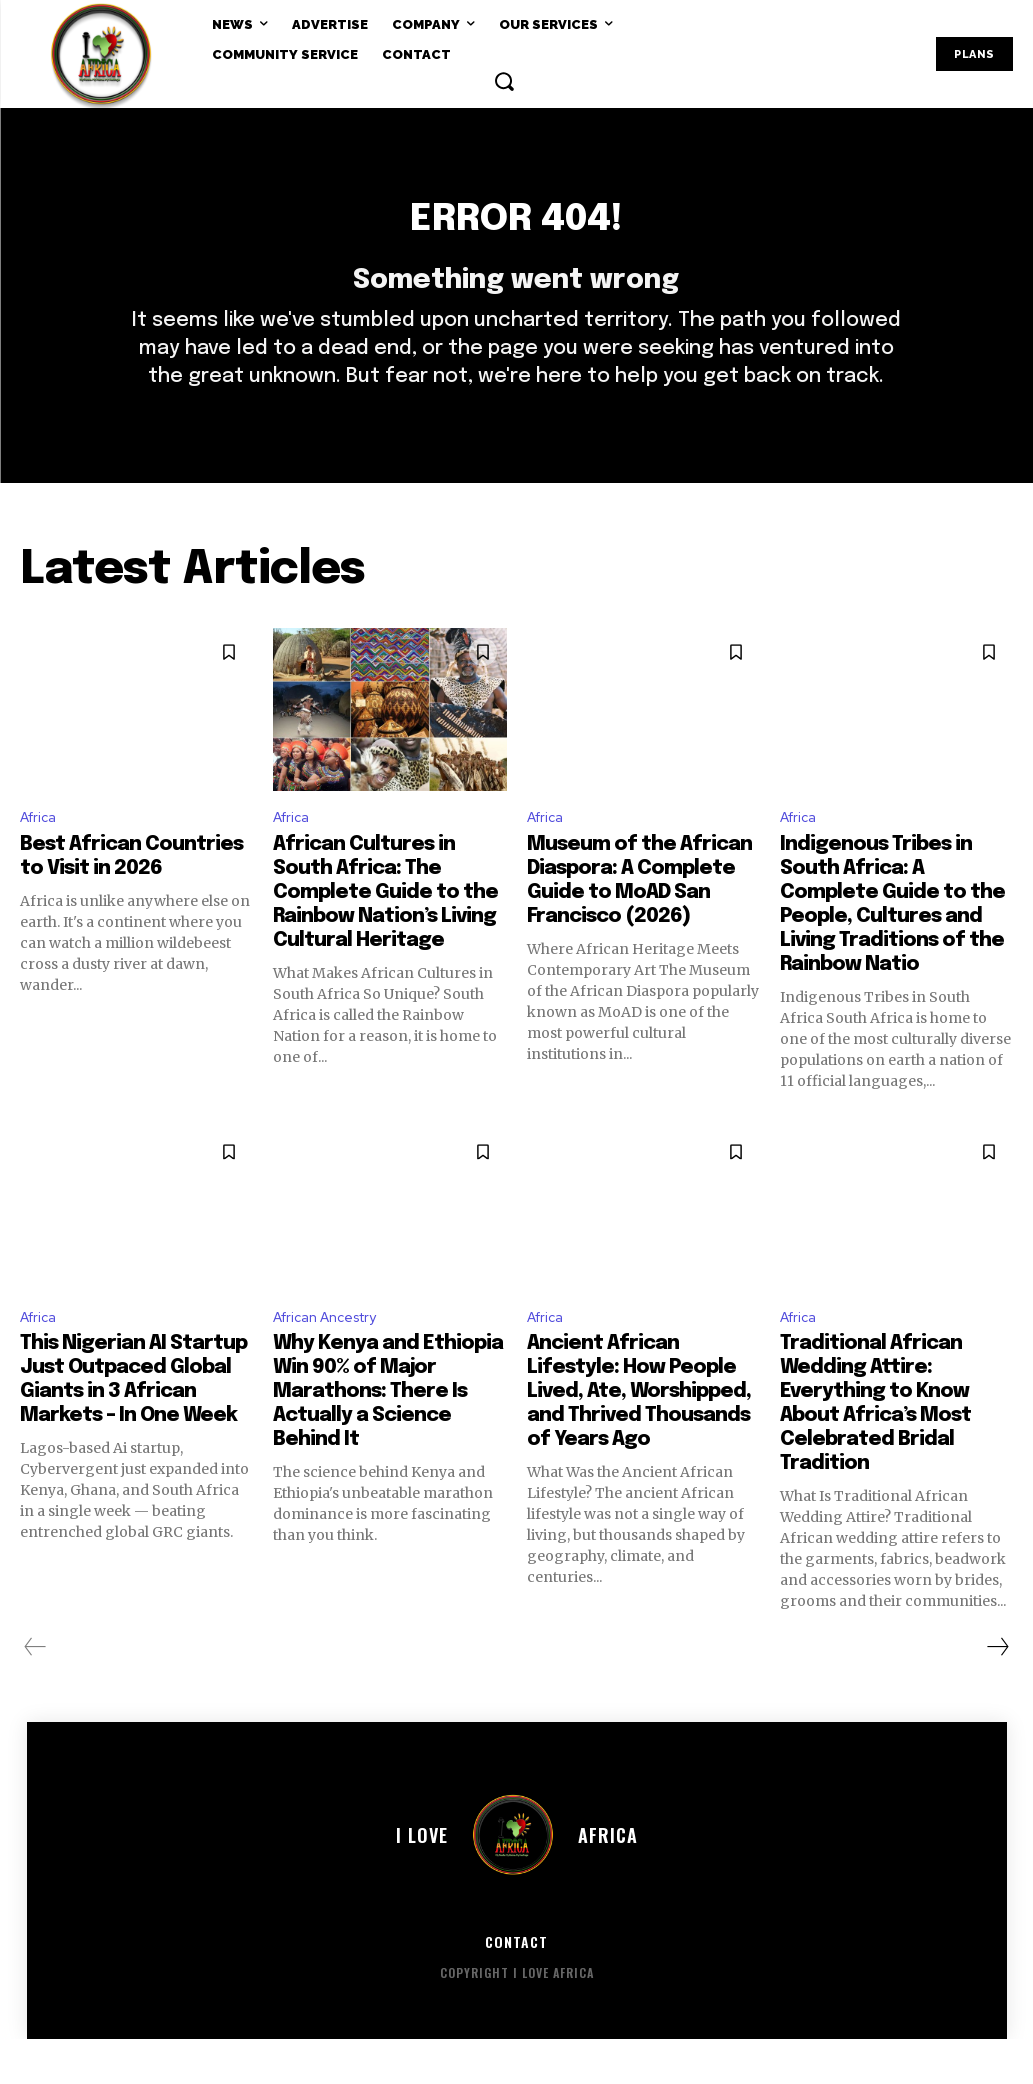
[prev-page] (35, 1691)
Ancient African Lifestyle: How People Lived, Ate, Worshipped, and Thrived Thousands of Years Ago (639, 1435)
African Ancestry (334, 1359)
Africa (41, 855)
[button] (504, 81)
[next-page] (997, 1691)
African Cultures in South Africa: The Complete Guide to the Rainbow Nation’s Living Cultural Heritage (385, 932)
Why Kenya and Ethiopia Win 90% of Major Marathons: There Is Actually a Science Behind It (388, 1435)
